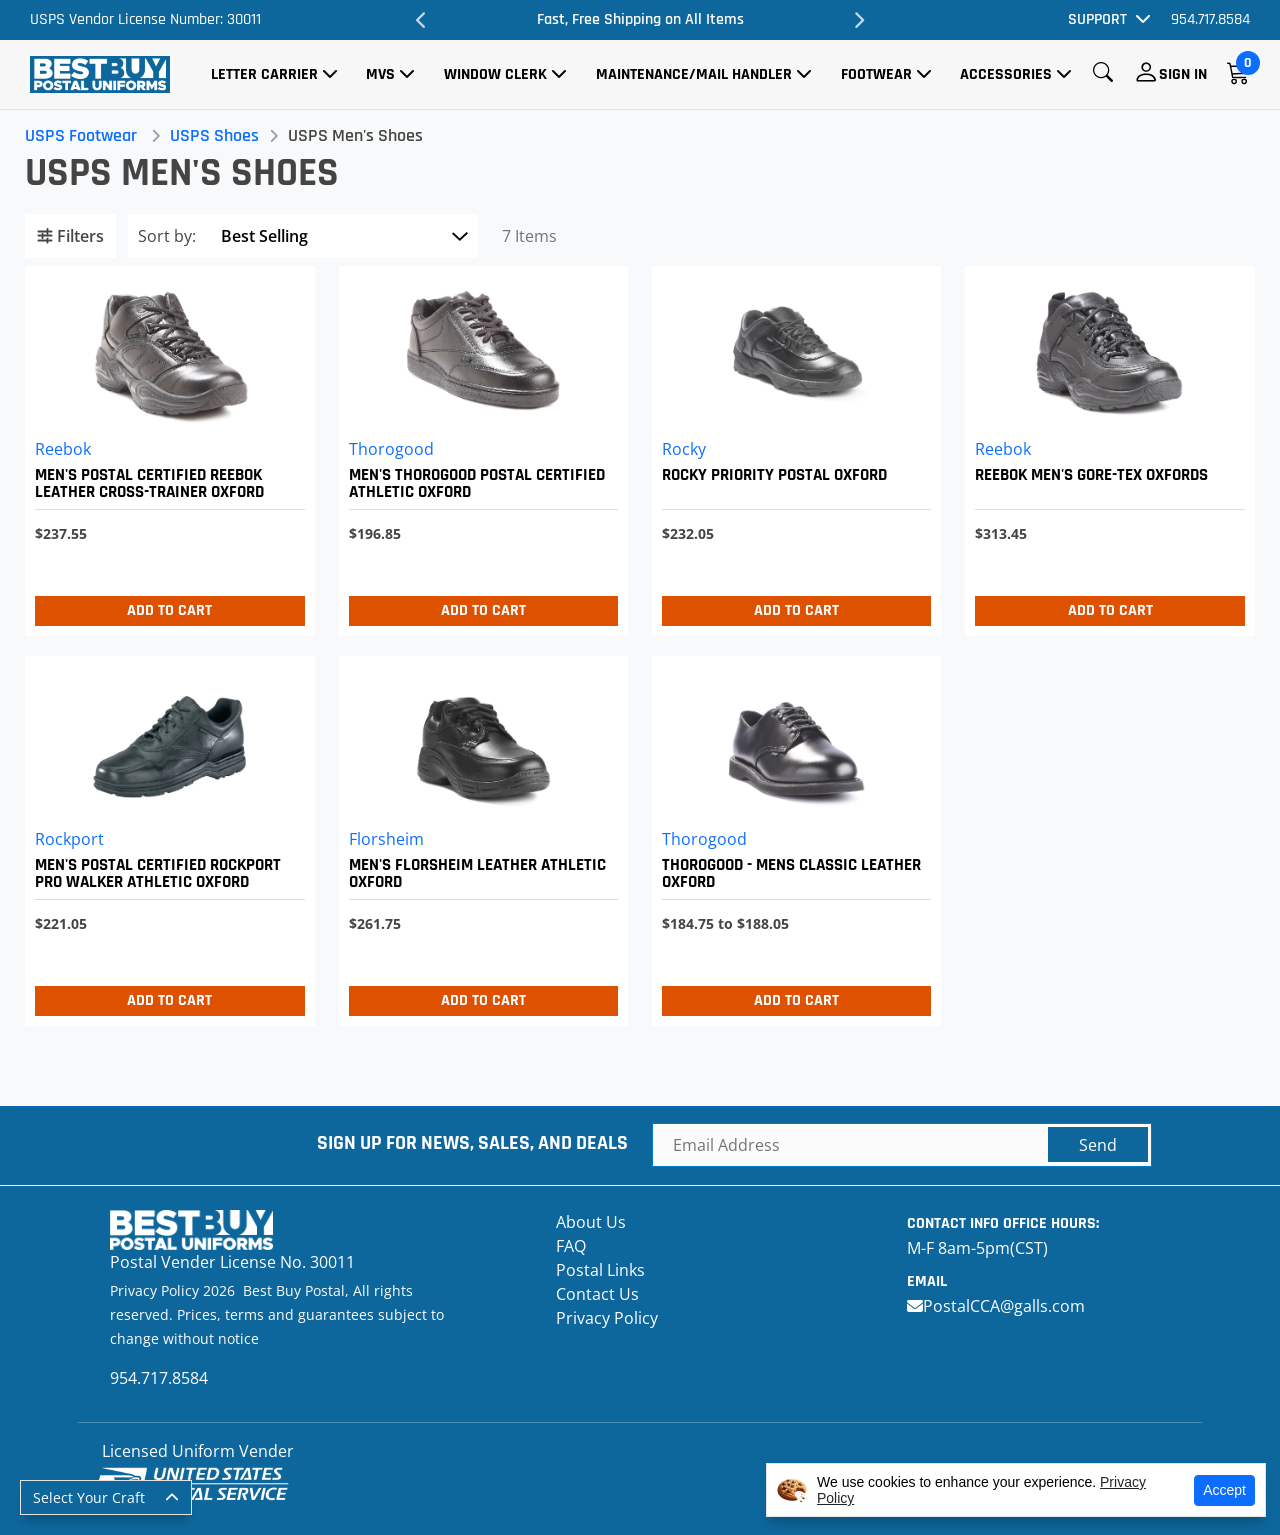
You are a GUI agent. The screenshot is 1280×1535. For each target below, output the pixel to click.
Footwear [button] (876, 74)
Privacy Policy (607, 1318)
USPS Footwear (86, 135)
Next (858, 20)
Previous (422, 20)
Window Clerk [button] (495, 74)
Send (1098, 1145)
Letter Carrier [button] (264, 74)
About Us (591, 1222)
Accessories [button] (1006, 74)
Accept (1224, 1490)
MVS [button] (380, 74)
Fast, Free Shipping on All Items (640, 19)
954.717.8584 (1210, 19)
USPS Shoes (219, 135)
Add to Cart (173, 610)
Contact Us (597, 1294)
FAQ (571, 1246)
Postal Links (600, 1270)
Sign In (1183, 74)
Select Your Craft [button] (89, 1497)
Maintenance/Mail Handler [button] (694, 74)
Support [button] (1097, 19)
